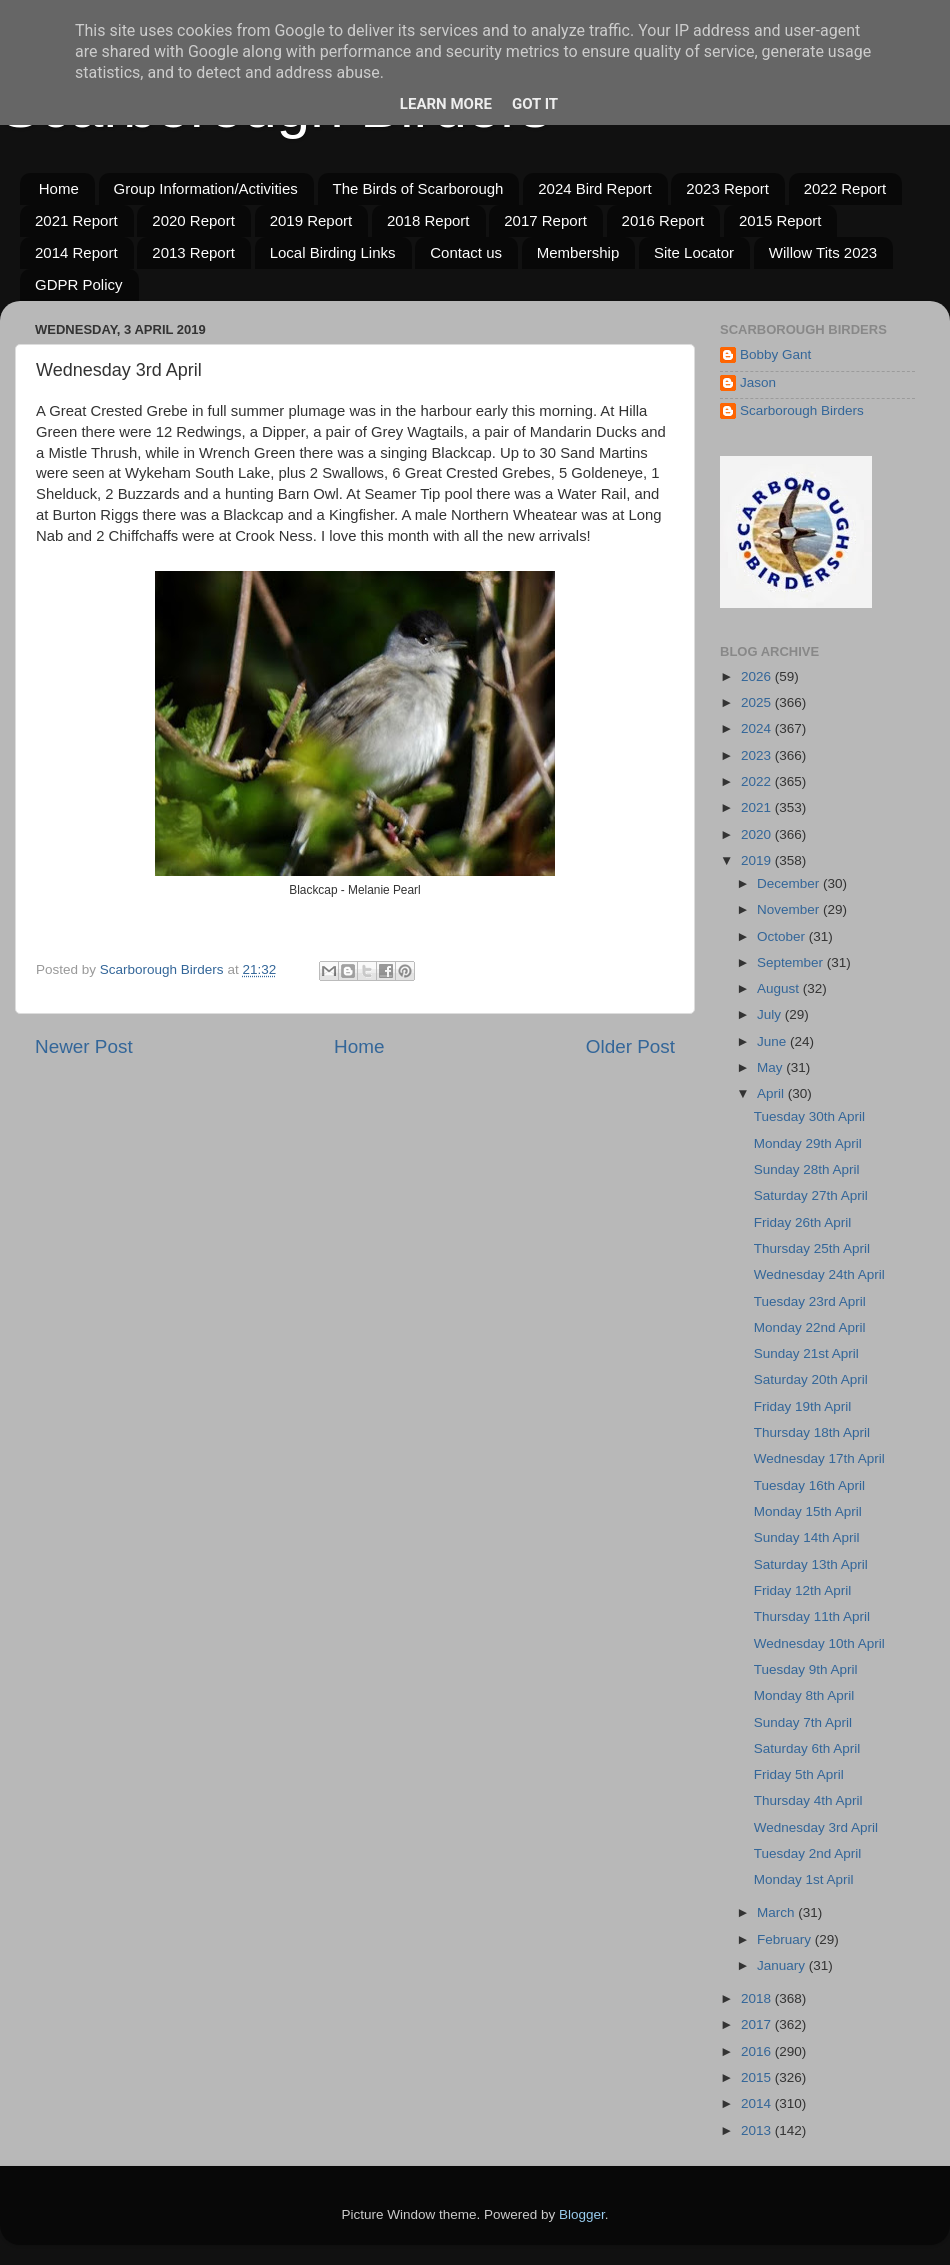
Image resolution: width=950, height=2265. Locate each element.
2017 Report (545, 220)
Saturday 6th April (807, 1748)
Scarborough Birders (802, 410)
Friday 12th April (803, 1590)
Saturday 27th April (811, 1195)
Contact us (466, 252)
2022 (758, 781)
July (771, 1014)
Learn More (446, 104)
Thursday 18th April (812, 1432)
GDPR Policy (79, 284)
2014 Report (76, 252)
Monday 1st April (804, 1879)
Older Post (630, 1046)
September (792, 962)
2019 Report (311, 220)
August (780, 988)
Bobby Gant (775, 354)
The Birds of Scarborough (418, 188)
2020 (758, 834)
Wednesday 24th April (819, 1274)
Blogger (582, 2214)
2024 (758, 728)
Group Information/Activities (206, 188)
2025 (758, 702)
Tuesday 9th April (806, 1669)
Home (59, 188)
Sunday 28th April (807, 1169)
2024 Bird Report (594, 188)
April (772, 1093)
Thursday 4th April (808, 1800)
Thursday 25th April (812, 1248)
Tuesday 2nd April (808, 1853)
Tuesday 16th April (809, 1485)
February (786, 1939)
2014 (758, 2103)
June (773, 1041)
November (790, 909)
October (783, 936)
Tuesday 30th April (809, 1116)
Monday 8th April (804, 1695)
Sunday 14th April (807, 1537)
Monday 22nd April (810, 1327)
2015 (758, 2077)
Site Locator (694, 252)
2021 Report (76, 220)
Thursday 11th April (812, 1616)
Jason (758, 382)
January (783, 1965)
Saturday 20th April (811, 1379)
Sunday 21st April (806, 1353)
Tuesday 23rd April (810, 1301)
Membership (578, 252)
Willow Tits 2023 (823, 252)
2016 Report (663, 220)
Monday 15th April (808, 1511)
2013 (758, 2130)
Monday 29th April (808, 1143)
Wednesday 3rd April (816, 1827)
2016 (758, 2051)
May (771, 1067)
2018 (758, 1998)
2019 (758, 860)
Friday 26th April (803, 1222)
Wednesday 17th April (819, 1458)
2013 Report (193, 252)
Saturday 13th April (811, 1564)
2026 (758, 676)
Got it (535, 104)
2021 (758, 807)
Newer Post (84, 1046)
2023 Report (727, 188)
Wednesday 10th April (819, 1643)
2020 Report (193, 220)
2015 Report (780, 220)
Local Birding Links (333, 252)
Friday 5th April (799, 1774)
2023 (758, 755)
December (790, 883)
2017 (758, 2024)
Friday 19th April (803, 1406)
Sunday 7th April (803, 1722)
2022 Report (845, 188)
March (777, 1912)
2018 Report (428, 220)
